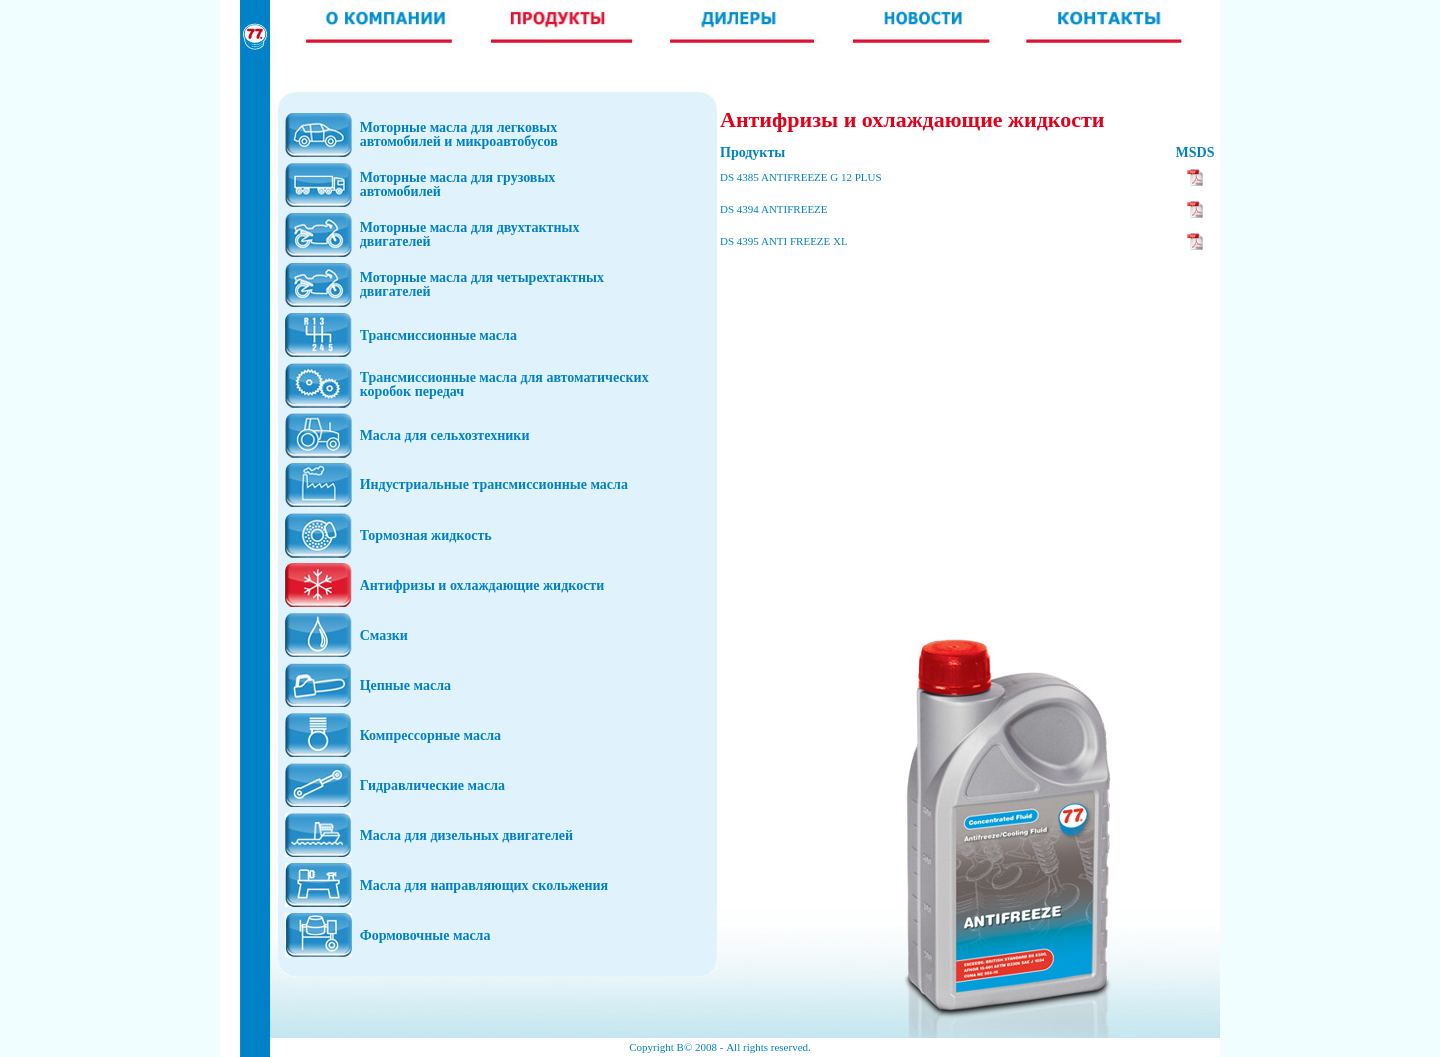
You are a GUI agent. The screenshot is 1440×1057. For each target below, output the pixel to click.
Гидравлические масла (432, 785)
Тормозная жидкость (426, 535)
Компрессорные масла (430, 735)
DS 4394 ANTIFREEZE (774, 209)
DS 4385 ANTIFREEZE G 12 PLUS (801, 177)
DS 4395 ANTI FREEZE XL (784, 241)
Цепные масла (405, 685)
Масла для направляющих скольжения (484, 885)
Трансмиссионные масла (438, 335)
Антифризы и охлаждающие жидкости (482, 585)
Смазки (384, 635)
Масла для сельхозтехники (445, 435)
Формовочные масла (425, 935)
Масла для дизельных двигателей (466, 835)
